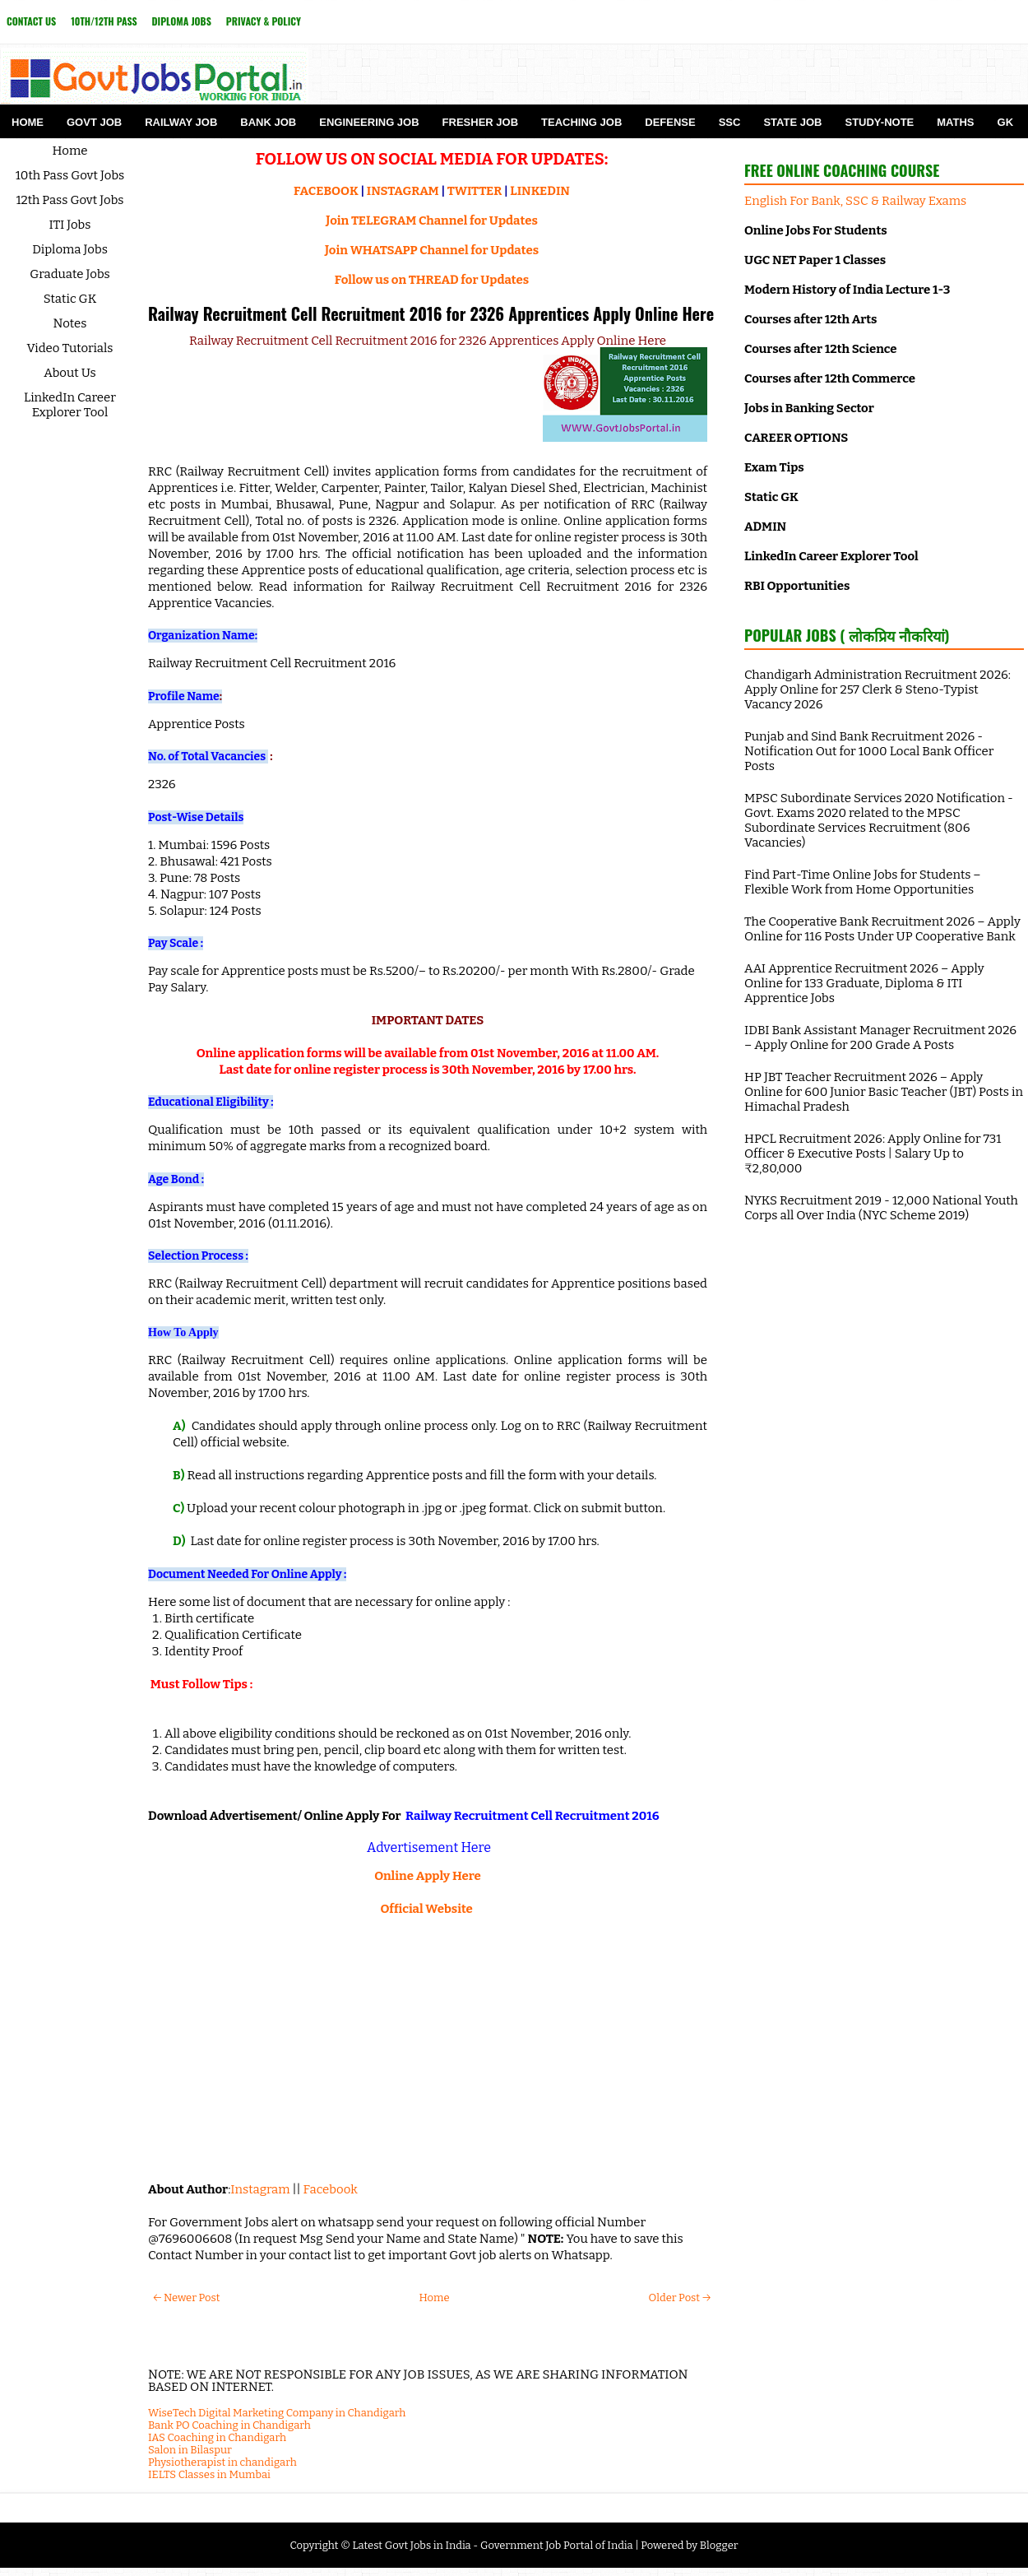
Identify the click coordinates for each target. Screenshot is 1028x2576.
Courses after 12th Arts (810, 319)
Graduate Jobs (70, 274)
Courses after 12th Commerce (829, 378)
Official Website (426, 1908)
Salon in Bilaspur (190, 2450)
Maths (955, 122)
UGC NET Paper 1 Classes (815, 260)
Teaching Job (581, 122)
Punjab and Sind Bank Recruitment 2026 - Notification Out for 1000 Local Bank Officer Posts (868, 751)
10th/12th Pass (104, 21)
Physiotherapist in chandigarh (222, 2462)
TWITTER (474, 190)
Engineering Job (369, 122)
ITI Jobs (70, 224)
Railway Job (181, 122)
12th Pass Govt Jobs (69, 200)
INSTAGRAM (403, 190)
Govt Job (94, 122)
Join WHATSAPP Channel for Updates (432, 250)
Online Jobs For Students (815, 230)
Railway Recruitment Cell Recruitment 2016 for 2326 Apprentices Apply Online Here (431, 313)
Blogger (719, 2545)
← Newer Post (186, 2297)
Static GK (70, 298)
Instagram (259, 2189)
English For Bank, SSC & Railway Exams (855, 200)
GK (1006, 122)
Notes (70, 323)
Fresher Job (480, 122)
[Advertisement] (427, 2049)
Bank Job (268, 122)
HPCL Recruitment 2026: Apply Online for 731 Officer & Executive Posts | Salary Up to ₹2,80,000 (872, 1153)
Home (28, 122)
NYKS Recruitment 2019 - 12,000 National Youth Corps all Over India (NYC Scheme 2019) (881, 1208)
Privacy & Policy (263, 21)
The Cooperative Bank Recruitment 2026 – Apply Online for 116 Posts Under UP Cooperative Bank (882, 929)
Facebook (330, 2189)
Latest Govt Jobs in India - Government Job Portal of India (492, 2545)
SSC (730, 122)
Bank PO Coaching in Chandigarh (229, 2425)
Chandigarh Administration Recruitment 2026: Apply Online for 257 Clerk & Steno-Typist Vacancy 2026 (877, 689)
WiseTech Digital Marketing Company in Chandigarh (276, 2413)
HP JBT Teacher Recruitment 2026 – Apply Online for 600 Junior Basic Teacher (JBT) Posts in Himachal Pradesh (883, 1092)
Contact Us (31, 21)
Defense (670, 122)
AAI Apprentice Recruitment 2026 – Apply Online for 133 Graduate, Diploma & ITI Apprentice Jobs (864, 983)
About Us (70, 372)
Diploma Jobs (181, 21)
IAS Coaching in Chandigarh (217, 2437)
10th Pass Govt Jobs (70, 175)
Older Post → (680, 2297)
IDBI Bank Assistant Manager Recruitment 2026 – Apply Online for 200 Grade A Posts (880, 1037)
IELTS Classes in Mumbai (209, 2474)
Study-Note (879, 122)
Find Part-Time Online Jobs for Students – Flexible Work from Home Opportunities (862, 882)
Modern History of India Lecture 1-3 (847, 289)
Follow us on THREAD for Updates (432, 279)
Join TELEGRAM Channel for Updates (432, 220)
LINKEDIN (540, 190)
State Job (792, 122)
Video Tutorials (70, 348)
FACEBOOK (326, 190)
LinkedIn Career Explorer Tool (70, 405)
